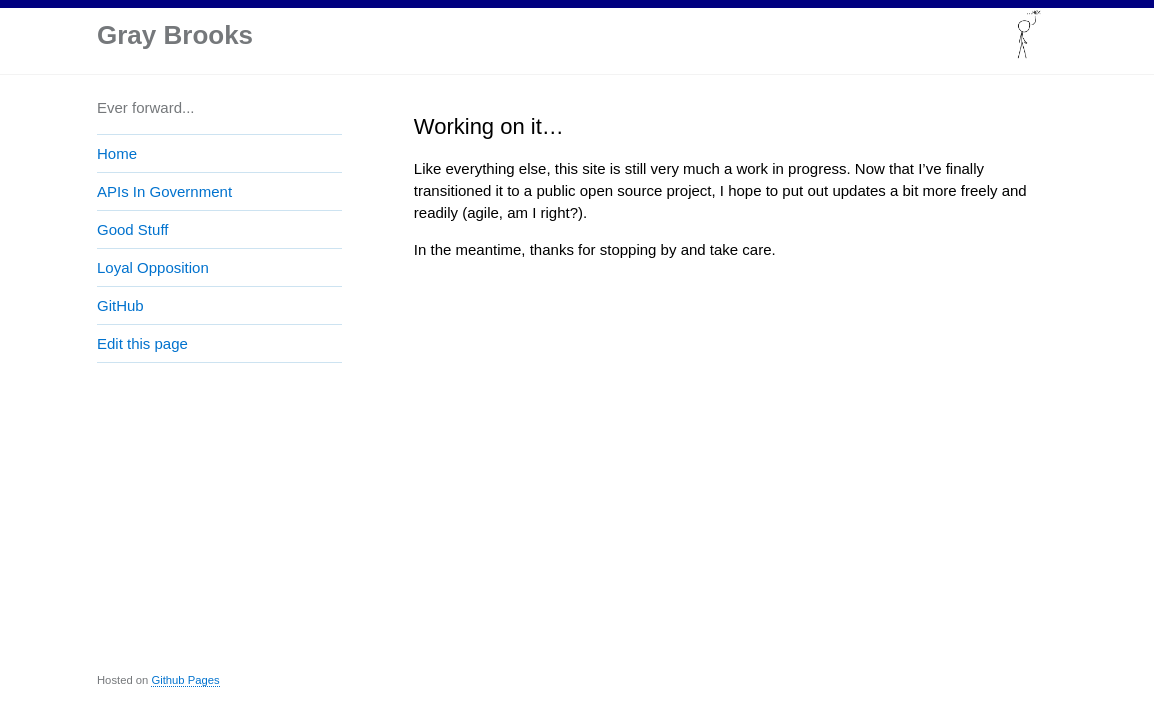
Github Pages (185, 680)
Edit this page (142, 343)
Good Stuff (132, 229)
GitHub (120, 305)
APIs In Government (164, 191)
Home (117, 153)
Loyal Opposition (153, 267)
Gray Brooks (175, 35)
